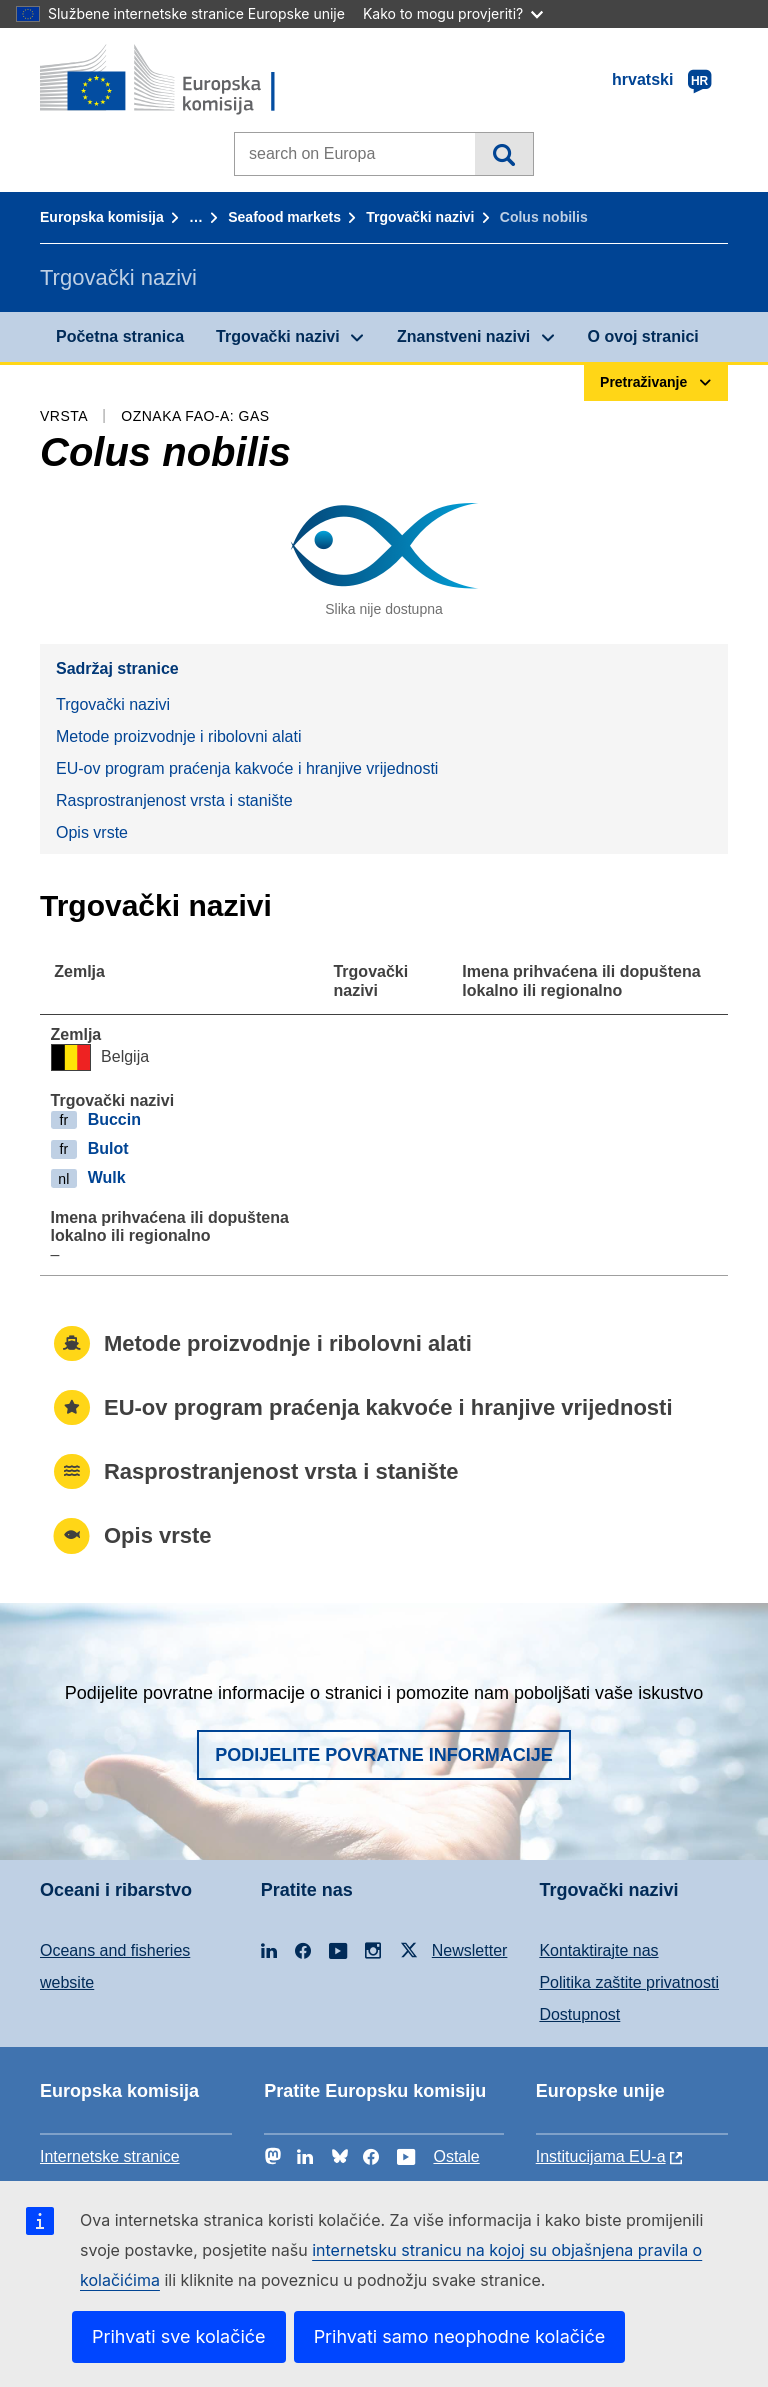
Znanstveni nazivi (463, 336)
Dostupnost (579, 2014)
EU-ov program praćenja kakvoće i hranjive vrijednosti (247, 768)
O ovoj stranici (643, 336)
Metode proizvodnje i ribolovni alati (178, 736)
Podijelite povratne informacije (384, 1755)
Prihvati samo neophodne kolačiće (460, 2336)
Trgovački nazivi (420, 217)
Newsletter (470, 1950)
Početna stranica (120, 336)
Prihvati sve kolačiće (179, 2336)
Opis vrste (92, 832)
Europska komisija (102, 217)
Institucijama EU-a (601, 2156)
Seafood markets (284, 217)
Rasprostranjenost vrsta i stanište (174, 800)
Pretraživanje (503, 154)
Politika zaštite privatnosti (629, 1982)
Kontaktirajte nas (598, 1950)
